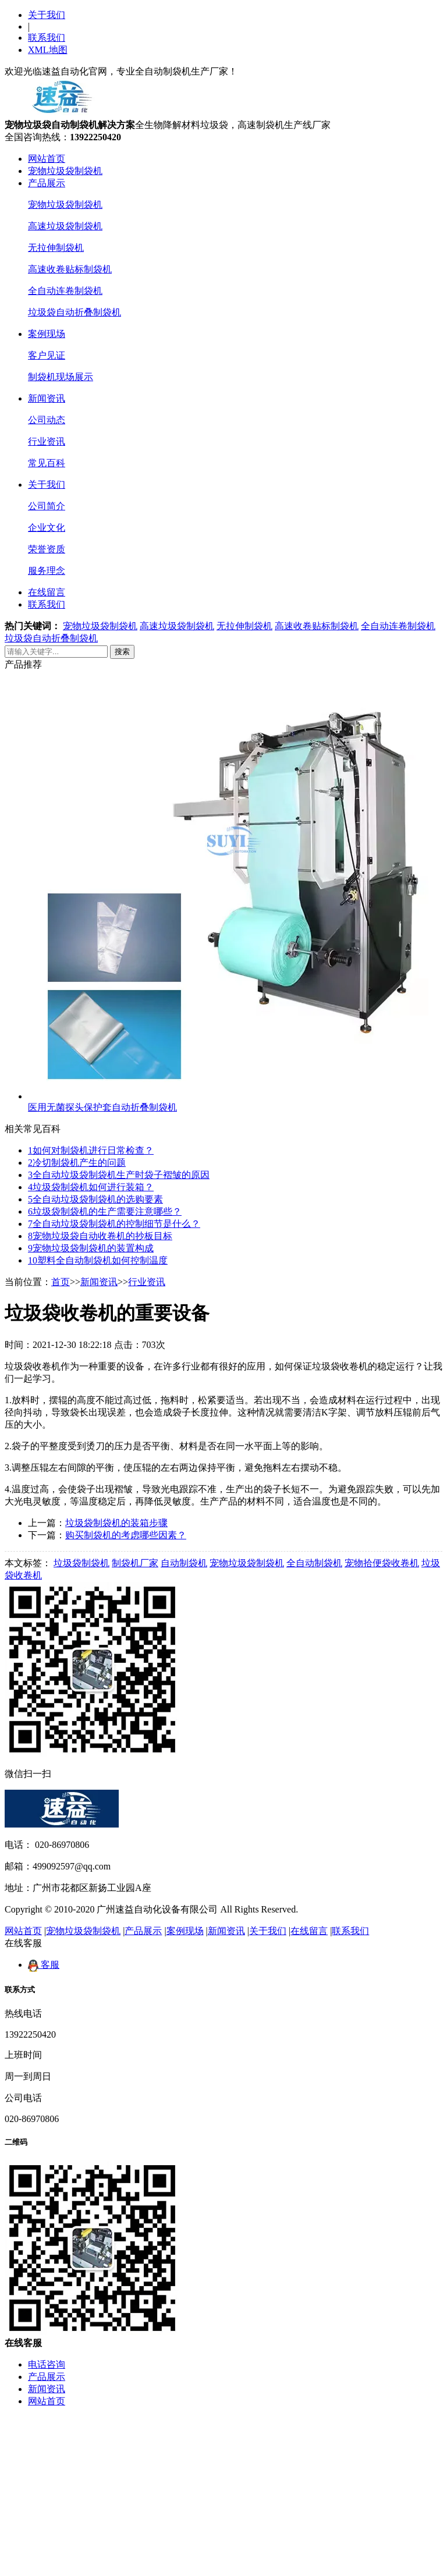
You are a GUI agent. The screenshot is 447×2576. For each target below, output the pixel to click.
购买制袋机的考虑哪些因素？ (125, 1535)
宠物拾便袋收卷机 (382, 1563)
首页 (60, 1282)
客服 (43, 1965)
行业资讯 (46, 441)
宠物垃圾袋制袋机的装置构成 (91, 1248)
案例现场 (46, 334)
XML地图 (48, 50)
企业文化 (46, 528)
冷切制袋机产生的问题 (77, 1163)
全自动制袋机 (314, 1563)
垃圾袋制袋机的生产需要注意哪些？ (105, 1211)
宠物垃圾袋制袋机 (65, 171)
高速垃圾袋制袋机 (65, 226)
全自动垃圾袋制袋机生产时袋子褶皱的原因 (119, 1175)
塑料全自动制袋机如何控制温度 (98, 1260)
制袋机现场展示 (60, 377)
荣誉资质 (46, 549)
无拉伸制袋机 (56, 248)
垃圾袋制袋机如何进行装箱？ (91, 1187)
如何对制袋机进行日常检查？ (91, 1150)
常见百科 (46, 463)
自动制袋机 (184, 1563)
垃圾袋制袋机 (81, 1563)
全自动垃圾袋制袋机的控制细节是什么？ (114, 1224)
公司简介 (46, 506)
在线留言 (46, 592)
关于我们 (46, 15)
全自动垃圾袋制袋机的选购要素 (95, 1199)
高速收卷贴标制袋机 (70, 269)
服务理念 (46, 571)
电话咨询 (46, 2364)
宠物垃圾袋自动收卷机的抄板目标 (100, 1236)
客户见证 (46, 355)
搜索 (122, 651)
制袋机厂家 (135, 1563)
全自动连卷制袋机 (65, 291)
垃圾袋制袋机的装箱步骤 (116, 1523)
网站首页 (46, 159)
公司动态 (46, 420)
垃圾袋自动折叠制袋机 (74, 312)
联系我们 (46, 37)
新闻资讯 (46, 398)
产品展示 (46, 183)
